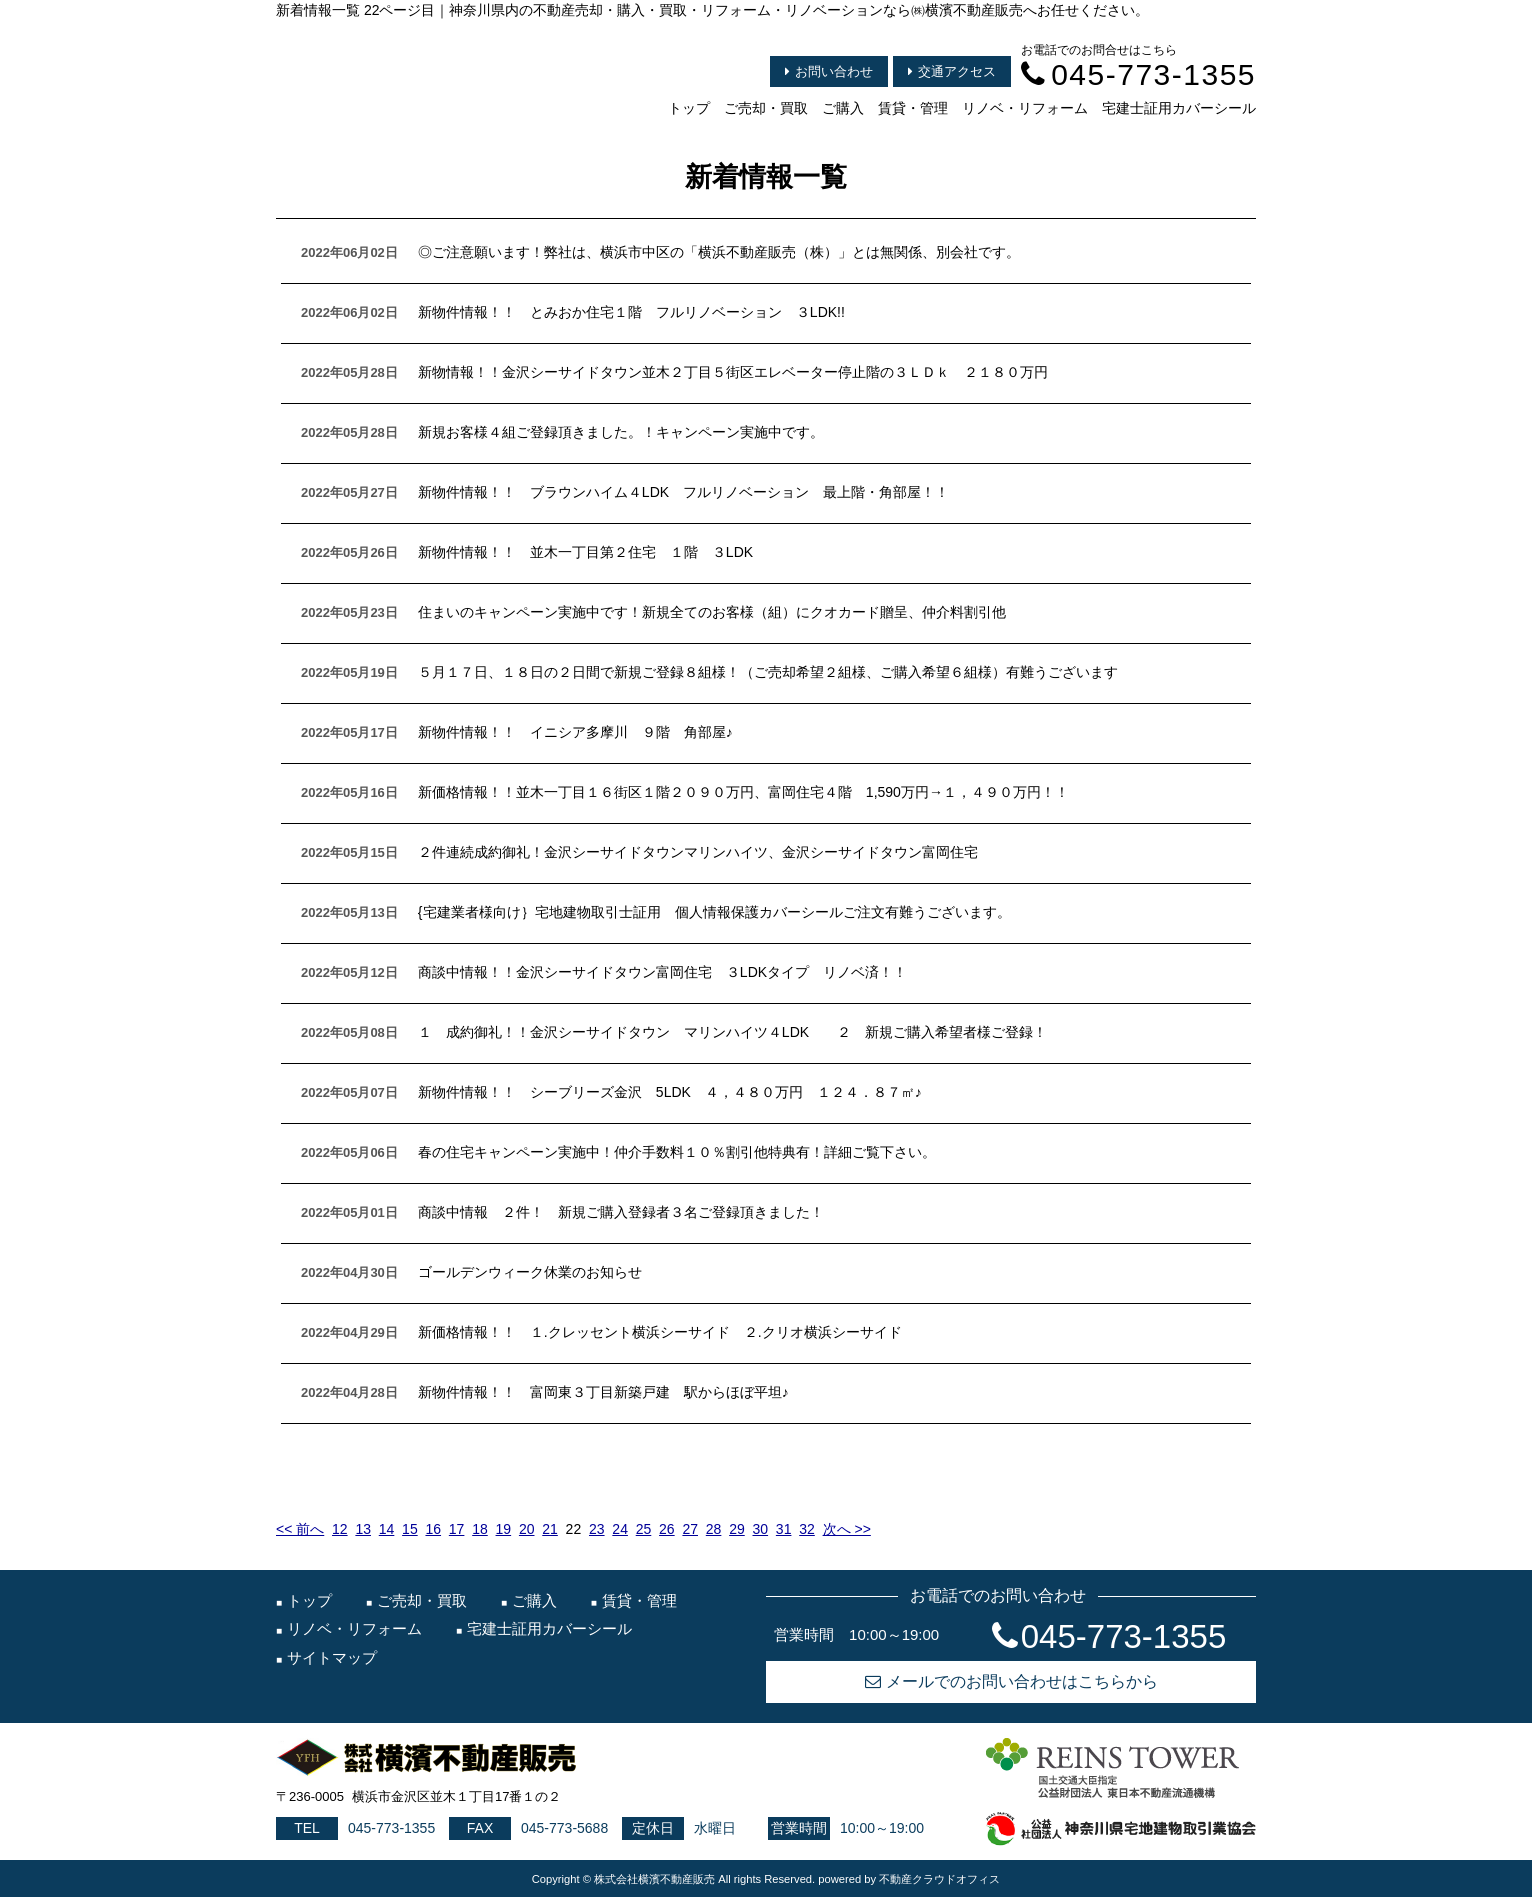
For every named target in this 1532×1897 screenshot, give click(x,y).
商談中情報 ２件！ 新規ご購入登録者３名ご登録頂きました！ (621, 1212)
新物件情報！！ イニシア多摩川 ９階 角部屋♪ (575, 732)
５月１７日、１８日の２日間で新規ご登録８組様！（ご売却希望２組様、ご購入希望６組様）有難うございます (768, 672)
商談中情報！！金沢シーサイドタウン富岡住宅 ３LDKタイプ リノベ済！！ (662, 972)
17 (457, 1529)
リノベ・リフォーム (1025, 108)
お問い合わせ (829, 71)
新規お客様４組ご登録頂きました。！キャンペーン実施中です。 (621, 432)
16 (433, 1529)
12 (340, 1529)
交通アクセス (952, 71)
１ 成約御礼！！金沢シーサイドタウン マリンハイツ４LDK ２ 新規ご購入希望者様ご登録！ (732, 1032)
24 (620, 1529)
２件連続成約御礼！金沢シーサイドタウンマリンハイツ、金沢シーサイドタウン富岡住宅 (698, 852)
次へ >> (847, 1529)
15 (410, 1529)
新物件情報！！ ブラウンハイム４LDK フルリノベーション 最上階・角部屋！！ (683, 492)
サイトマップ (332, 1657)
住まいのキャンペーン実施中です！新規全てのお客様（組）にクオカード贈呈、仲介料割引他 (712, 612)
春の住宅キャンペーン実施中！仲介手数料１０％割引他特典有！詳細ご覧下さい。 (677, 1152)
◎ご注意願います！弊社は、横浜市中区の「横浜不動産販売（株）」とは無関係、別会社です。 (719, 252)
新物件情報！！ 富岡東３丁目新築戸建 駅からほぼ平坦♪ (603, 1392)
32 (807, 1529)
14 (387, 1529)
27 (690, 1529)
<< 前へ (300, 1529)
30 (761, 1529)
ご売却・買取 (766, 108)
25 (644, 1529)
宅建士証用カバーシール (1179, 108)
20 (527, 1529)
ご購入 (843, 108)
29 (737, 1529)
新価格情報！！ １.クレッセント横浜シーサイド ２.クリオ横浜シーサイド (660, 1332)
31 (784, 1529)
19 (504, 1529)
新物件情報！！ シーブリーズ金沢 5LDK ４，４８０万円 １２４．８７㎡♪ (670, 1092)
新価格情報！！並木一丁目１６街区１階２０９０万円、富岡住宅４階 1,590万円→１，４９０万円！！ (743, 792)
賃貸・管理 (913, 108)
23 (597, 1529)
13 (363, 1529)
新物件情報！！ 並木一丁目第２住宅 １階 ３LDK (585, 552)
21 (550, 1529)
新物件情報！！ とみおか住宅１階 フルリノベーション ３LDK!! (631, 312)
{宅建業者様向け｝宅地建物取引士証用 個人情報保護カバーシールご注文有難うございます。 (714, 912)
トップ (689, 108)
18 (480, 1529)
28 (714, 1529)
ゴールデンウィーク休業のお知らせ (530, 1272)
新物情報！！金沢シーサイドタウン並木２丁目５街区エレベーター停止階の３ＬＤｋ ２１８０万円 (733, 372)
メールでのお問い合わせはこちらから (1011, 1681)
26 (667, 1529)
